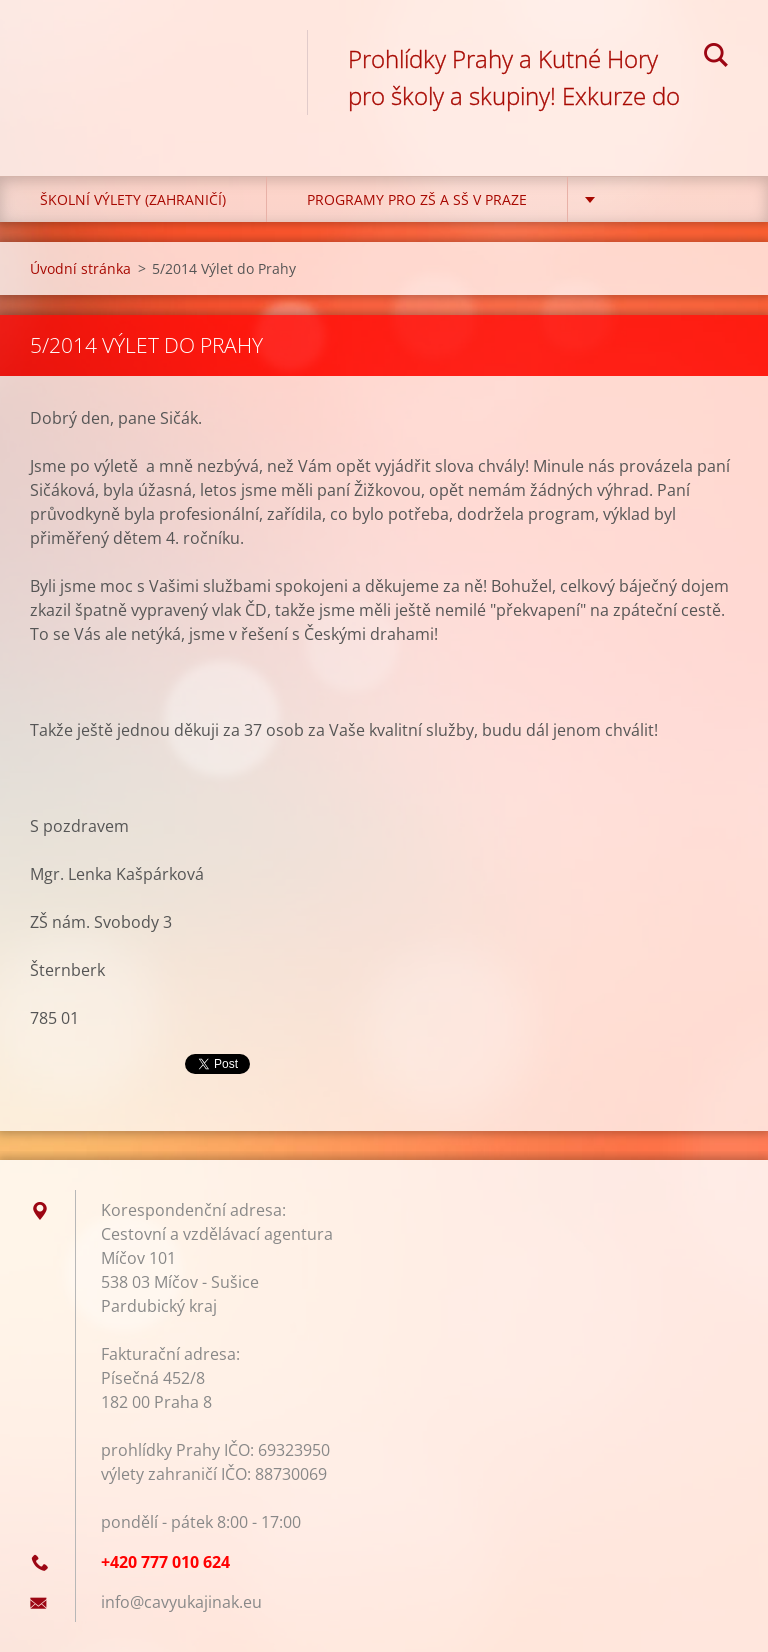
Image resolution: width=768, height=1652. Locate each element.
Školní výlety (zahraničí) (133, 199)
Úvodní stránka (80, 268)
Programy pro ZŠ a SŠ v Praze (417, 199)
